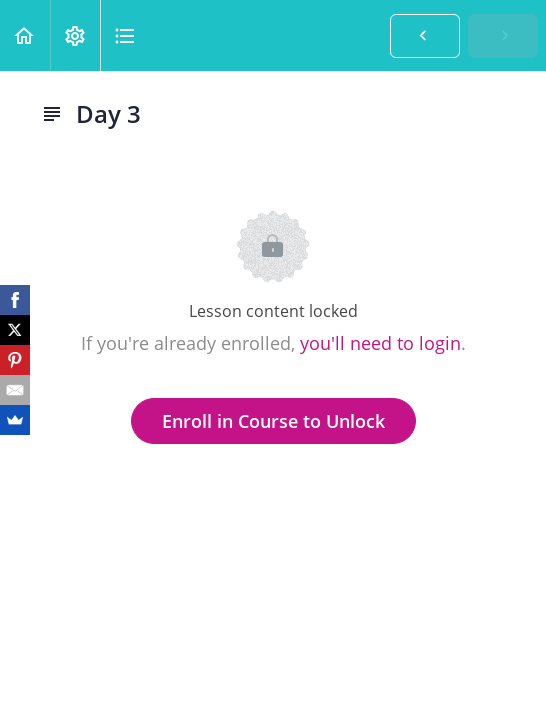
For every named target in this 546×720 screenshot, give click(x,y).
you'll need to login (380, 343)
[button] (25, 35)
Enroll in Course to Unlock (273, 421)
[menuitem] (75, 35)
